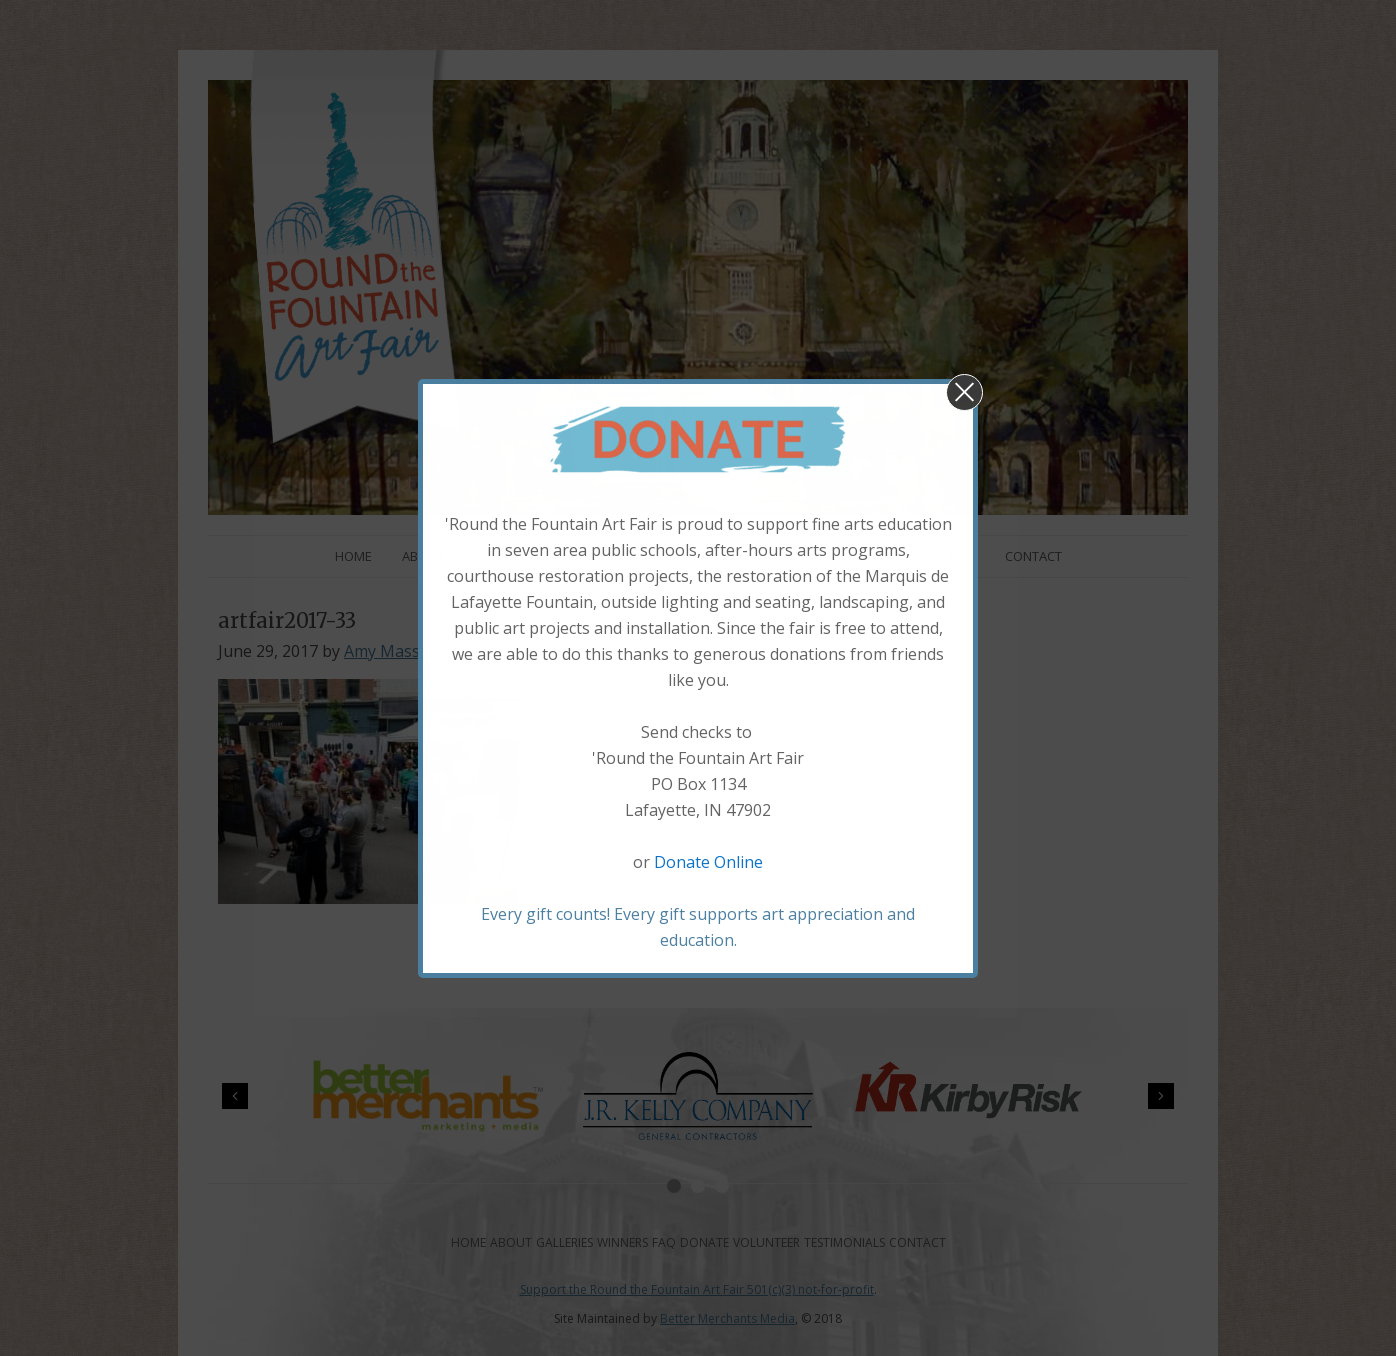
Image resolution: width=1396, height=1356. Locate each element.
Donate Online (708, 862)
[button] (964, 392)
